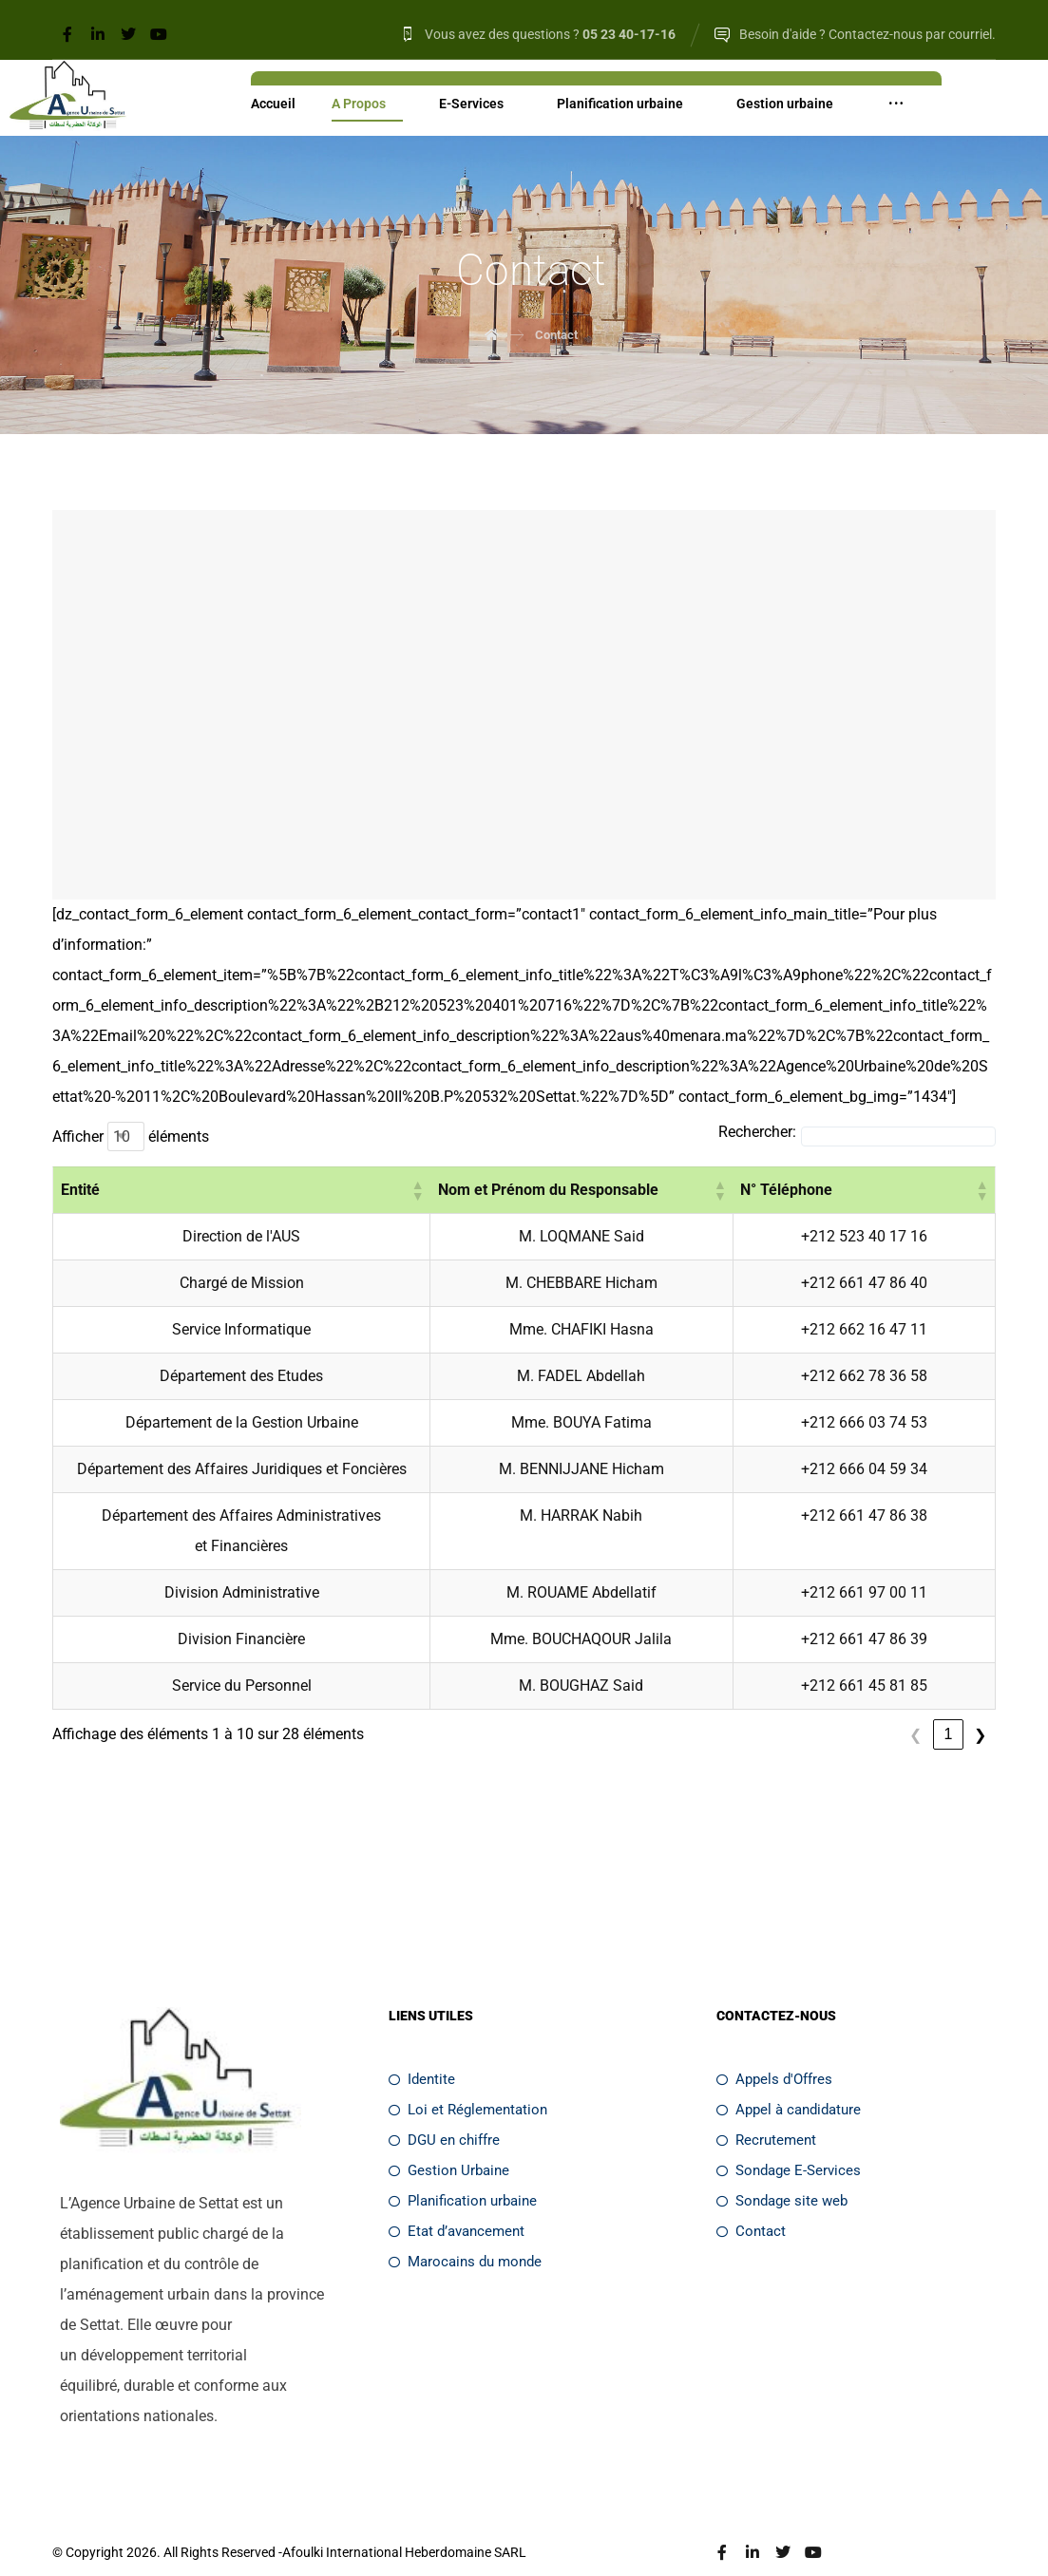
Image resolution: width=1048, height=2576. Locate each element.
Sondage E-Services (788, 2140)
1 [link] (883, 1704)
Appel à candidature (788, 2079)
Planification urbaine (463, 2170)
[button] (510, 1190)
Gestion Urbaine (449, 2140)
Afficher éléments (130, 1136)
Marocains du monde (465, 2231)
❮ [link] (851, 1704)
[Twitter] (128, 34)
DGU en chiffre (444, 2109)
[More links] (895, 105)
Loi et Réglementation (468, 2079)
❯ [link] (980, 1704)
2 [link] (915, 1704)
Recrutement (766, 2109)
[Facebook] (67, 34)
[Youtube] (158, 34)
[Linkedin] (98, 34)
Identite (422, 2048)
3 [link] (947, 1704)
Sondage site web (782, 2170)
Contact (751, 2200)
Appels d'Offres (774, 2048)
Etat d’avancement (456, 2200)
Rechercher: (757, 1132)
